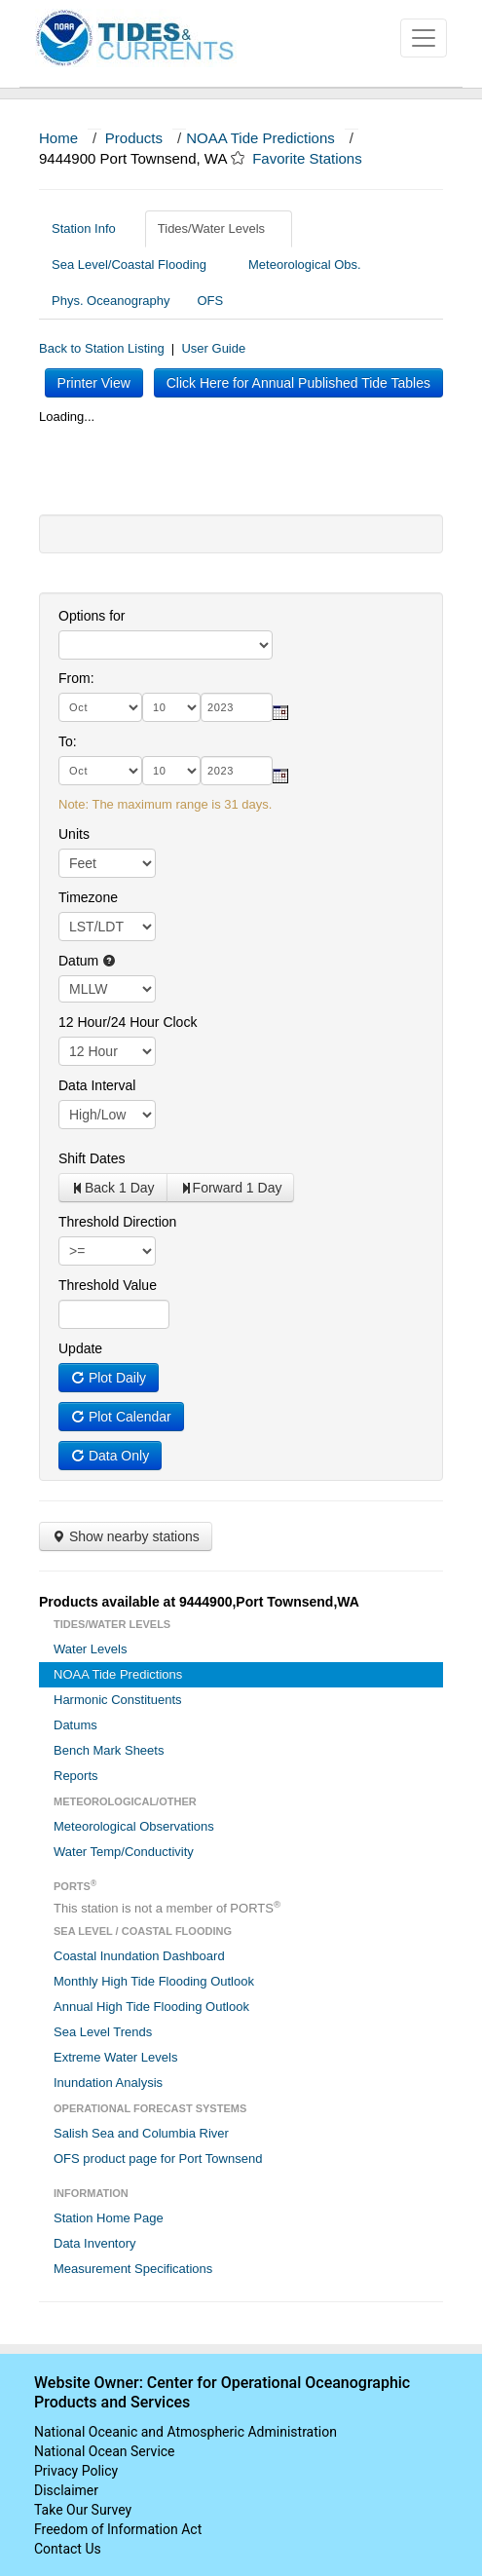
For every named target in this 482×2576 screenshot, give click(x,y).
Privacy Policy (76, 2471)
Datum (87, 960)
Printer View (93, 383)
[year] (237, 707)
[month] (100, 707)
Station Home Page (109, 2218)
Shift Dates (91, 1158)
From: (76, 678)
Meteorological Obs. (304, 264)
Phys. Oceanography (110, 300)
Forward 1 (230, 1187)
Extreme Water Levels (115, 2057)
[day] (171, 707)
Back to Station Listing (102, 348)
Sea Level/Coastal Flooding (136, 264)
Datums (75, 1725)
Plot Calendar (121, 1416)
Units (74, 834)
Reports (76, 1775)
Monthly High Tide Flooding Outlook (154, 1981)
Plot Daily (108, 1377)
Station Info (91, 228)
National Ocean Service (104, 2451)
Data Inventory (95, 2243)
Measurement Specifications (133, 2268)
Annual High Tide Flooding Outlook (151, 2006)
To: (67, 741)
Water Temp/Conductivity (124, 1851)
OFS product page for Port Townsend (158, 2158)
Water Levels (90, 1649)
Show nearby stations (126, 1536)
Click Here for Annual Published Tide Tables (298, 383)
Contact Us (67, 2549)
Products (134, 138)
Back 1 (113, 1187)
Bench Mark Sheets (109, 1750)
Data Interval (96, 1085)
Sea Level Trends (103, 2032)
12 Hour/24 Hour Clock (127, 1022)
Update (80, 1348)
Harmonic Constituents (118, 1699)
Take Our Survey (82, 2510)
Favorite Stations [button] (316, 158)
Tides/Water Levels (218, 228)
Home (58, 138)
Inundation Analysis (108, 2082)
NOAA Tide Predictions (260, 138)
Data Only (110, 1455)
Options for (91, 616)
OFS (210, 300)
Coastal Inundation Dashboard (139, 1956)
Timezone (88, 897)
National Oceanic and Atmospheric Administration (185, 2432)
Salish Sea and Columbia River (141, 2133)
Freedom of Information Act (118, 2529)
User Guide (213, 348)
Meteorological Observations (134, 1826)
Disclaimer (66, 2490)
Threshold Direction (117, 1222)
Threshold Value (107, 1285)
